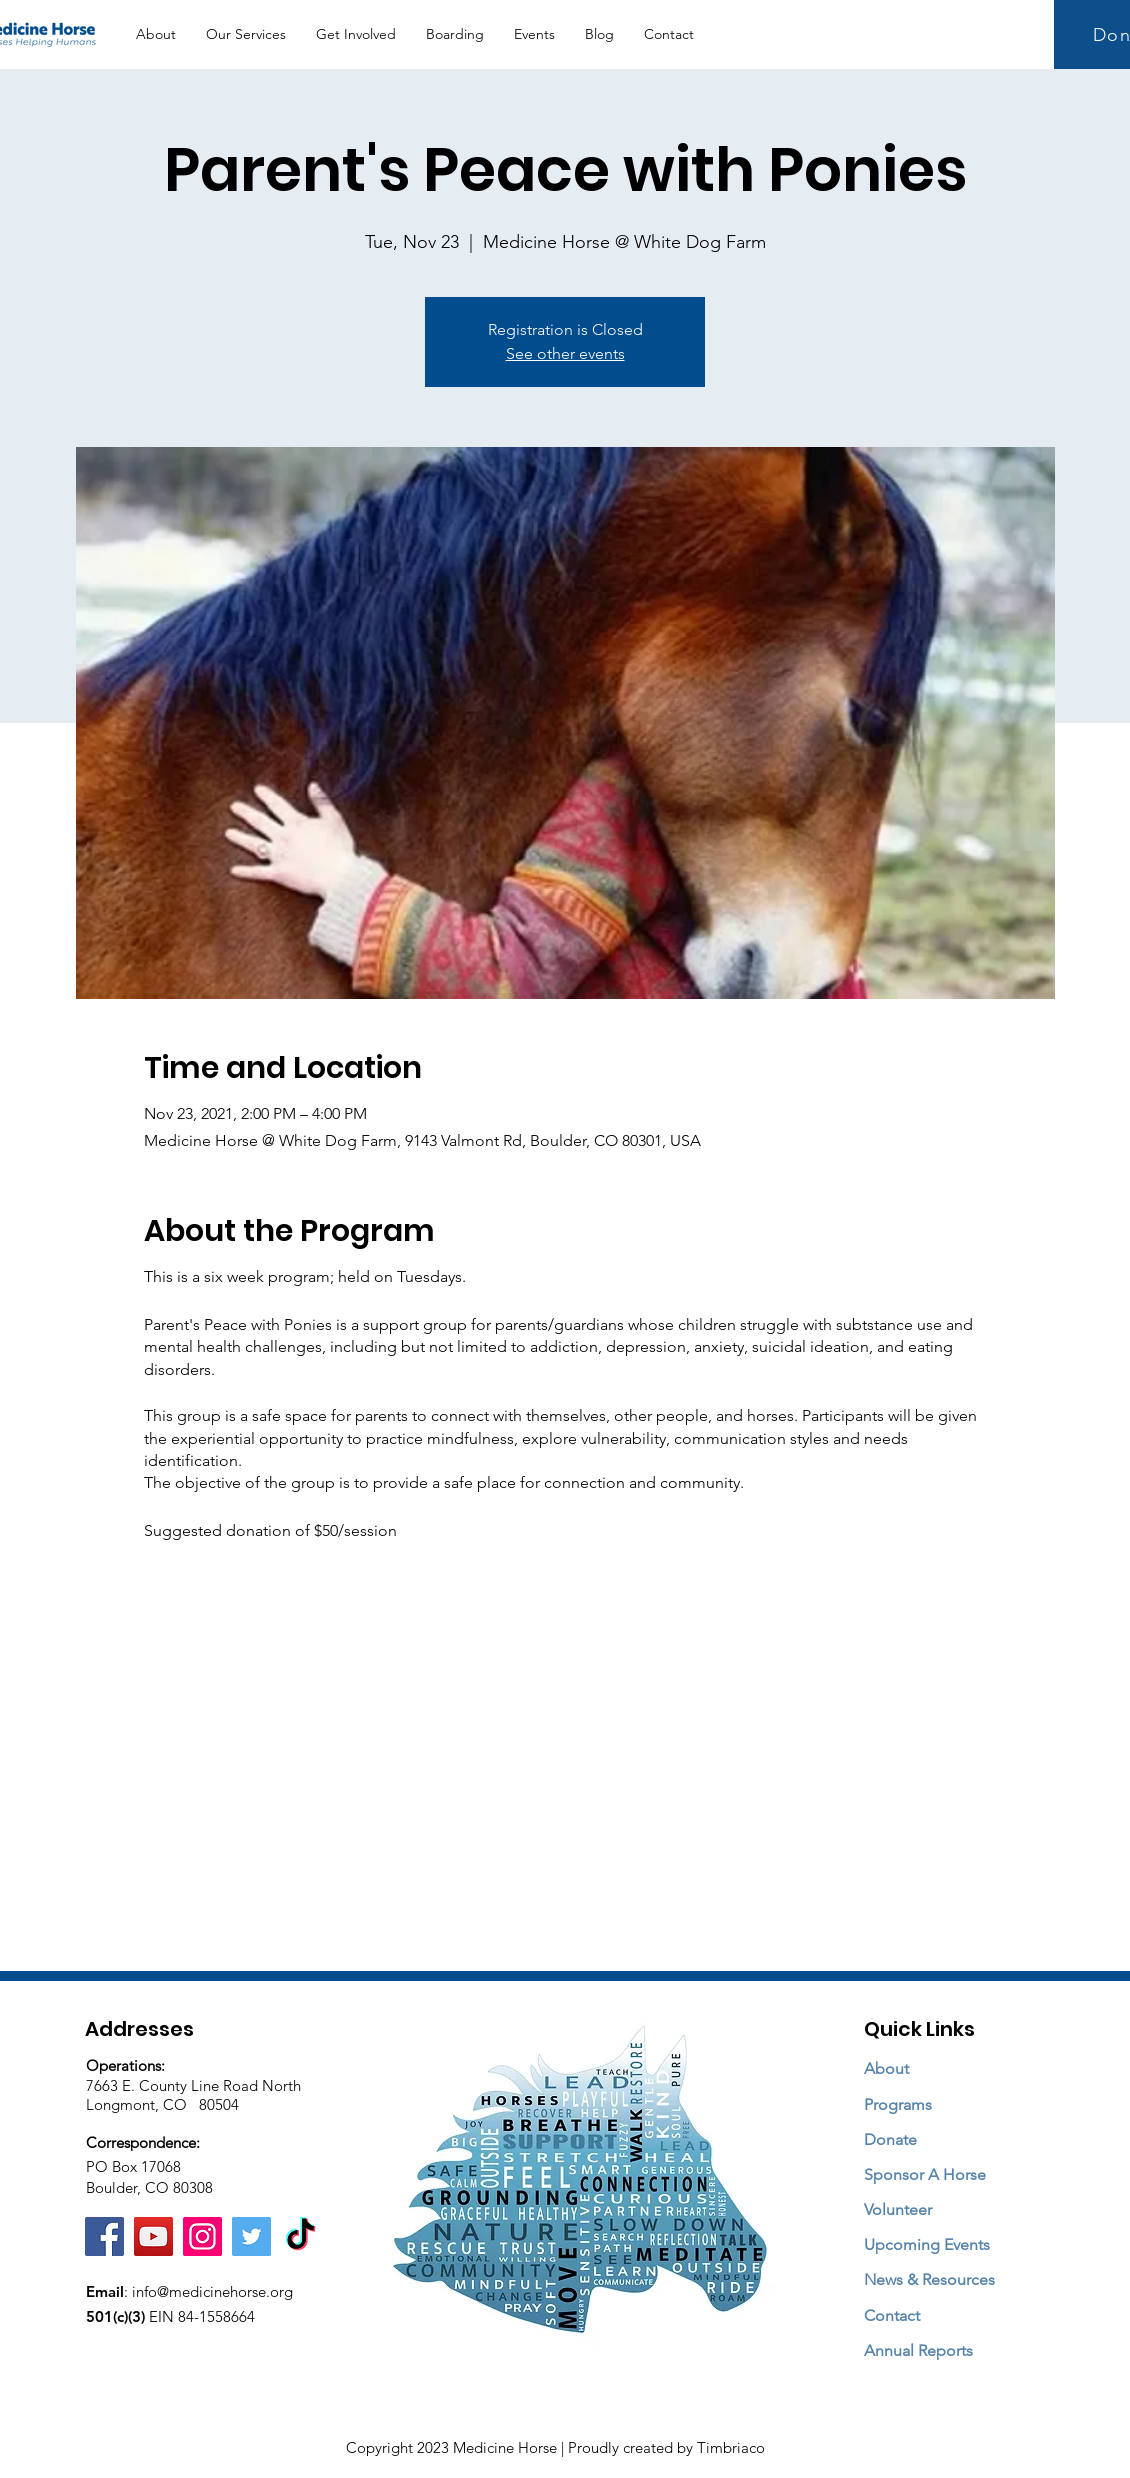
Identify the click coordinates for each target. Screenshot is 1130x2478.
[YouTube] (153, 2236)
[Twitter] (251, 2236)
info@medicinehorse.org (212, 2291)
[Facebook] (104, 2236)
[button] (246, 34)
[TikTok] (300, 2236)
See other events (565, 353)
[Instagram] (202, 2236)
